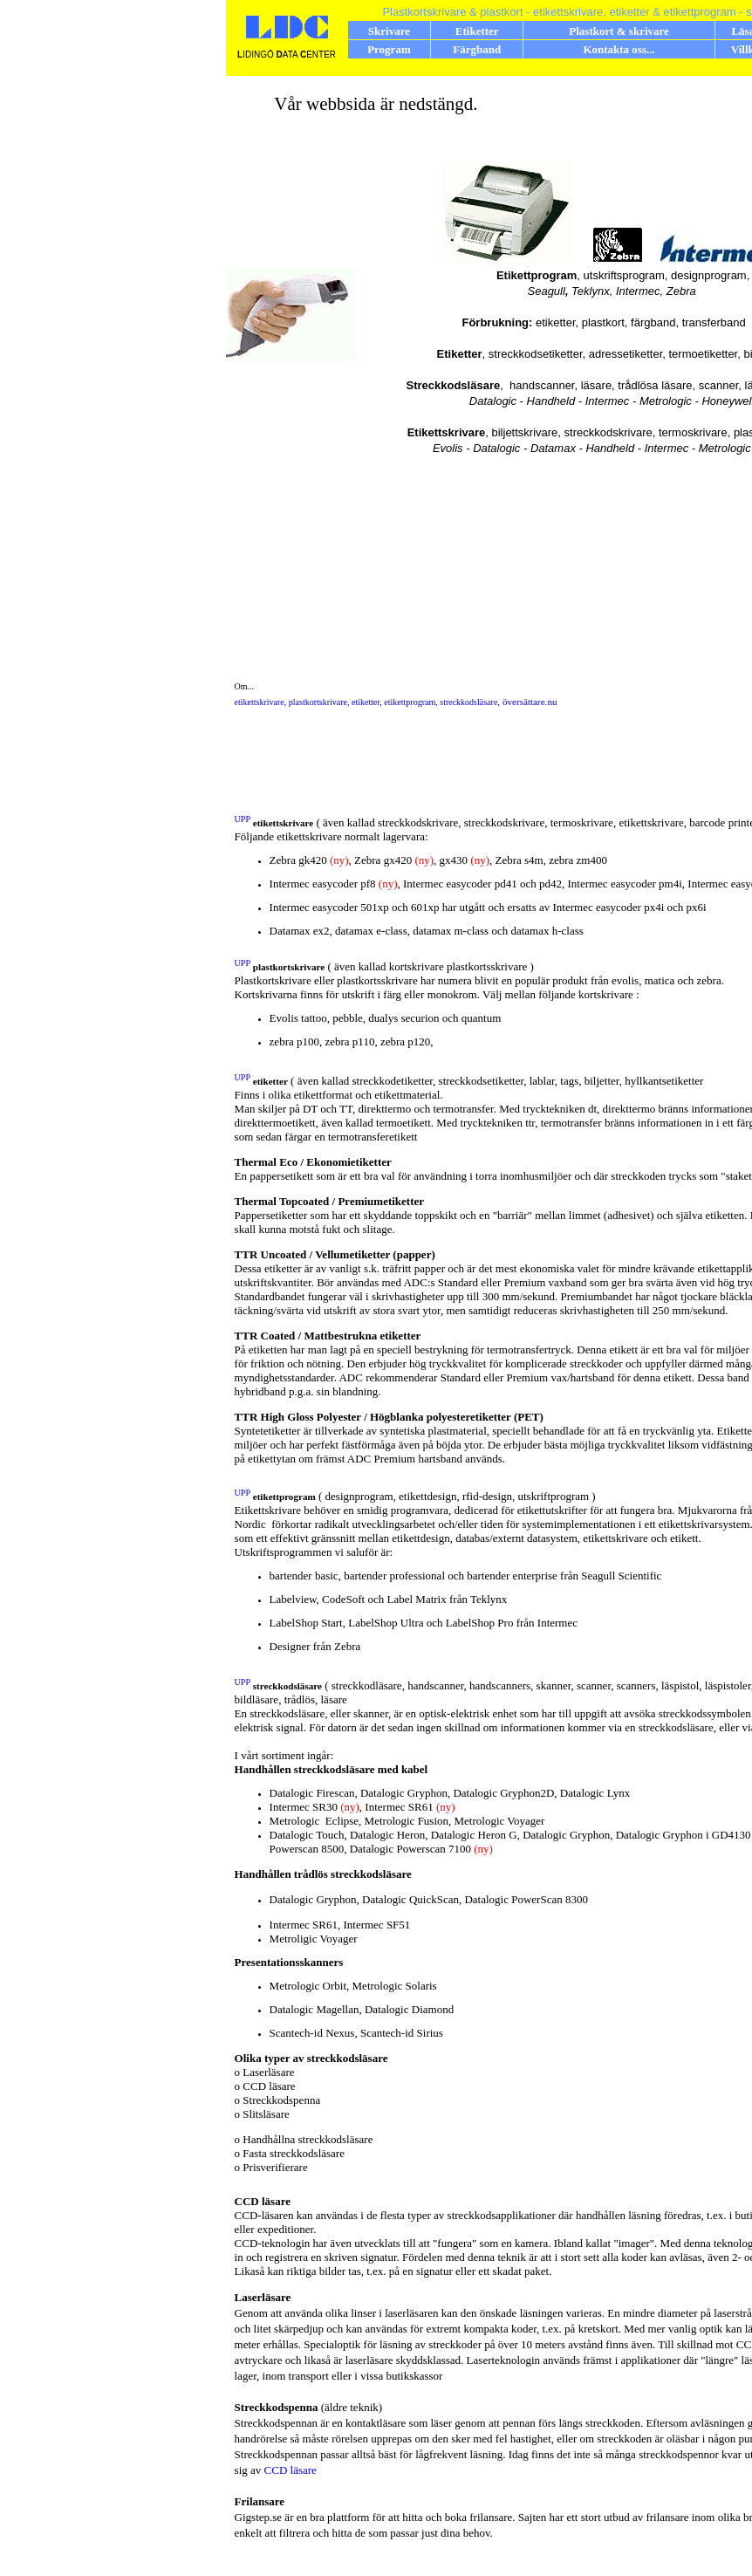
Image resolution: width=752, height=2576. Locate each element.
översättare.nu (529, 701)
